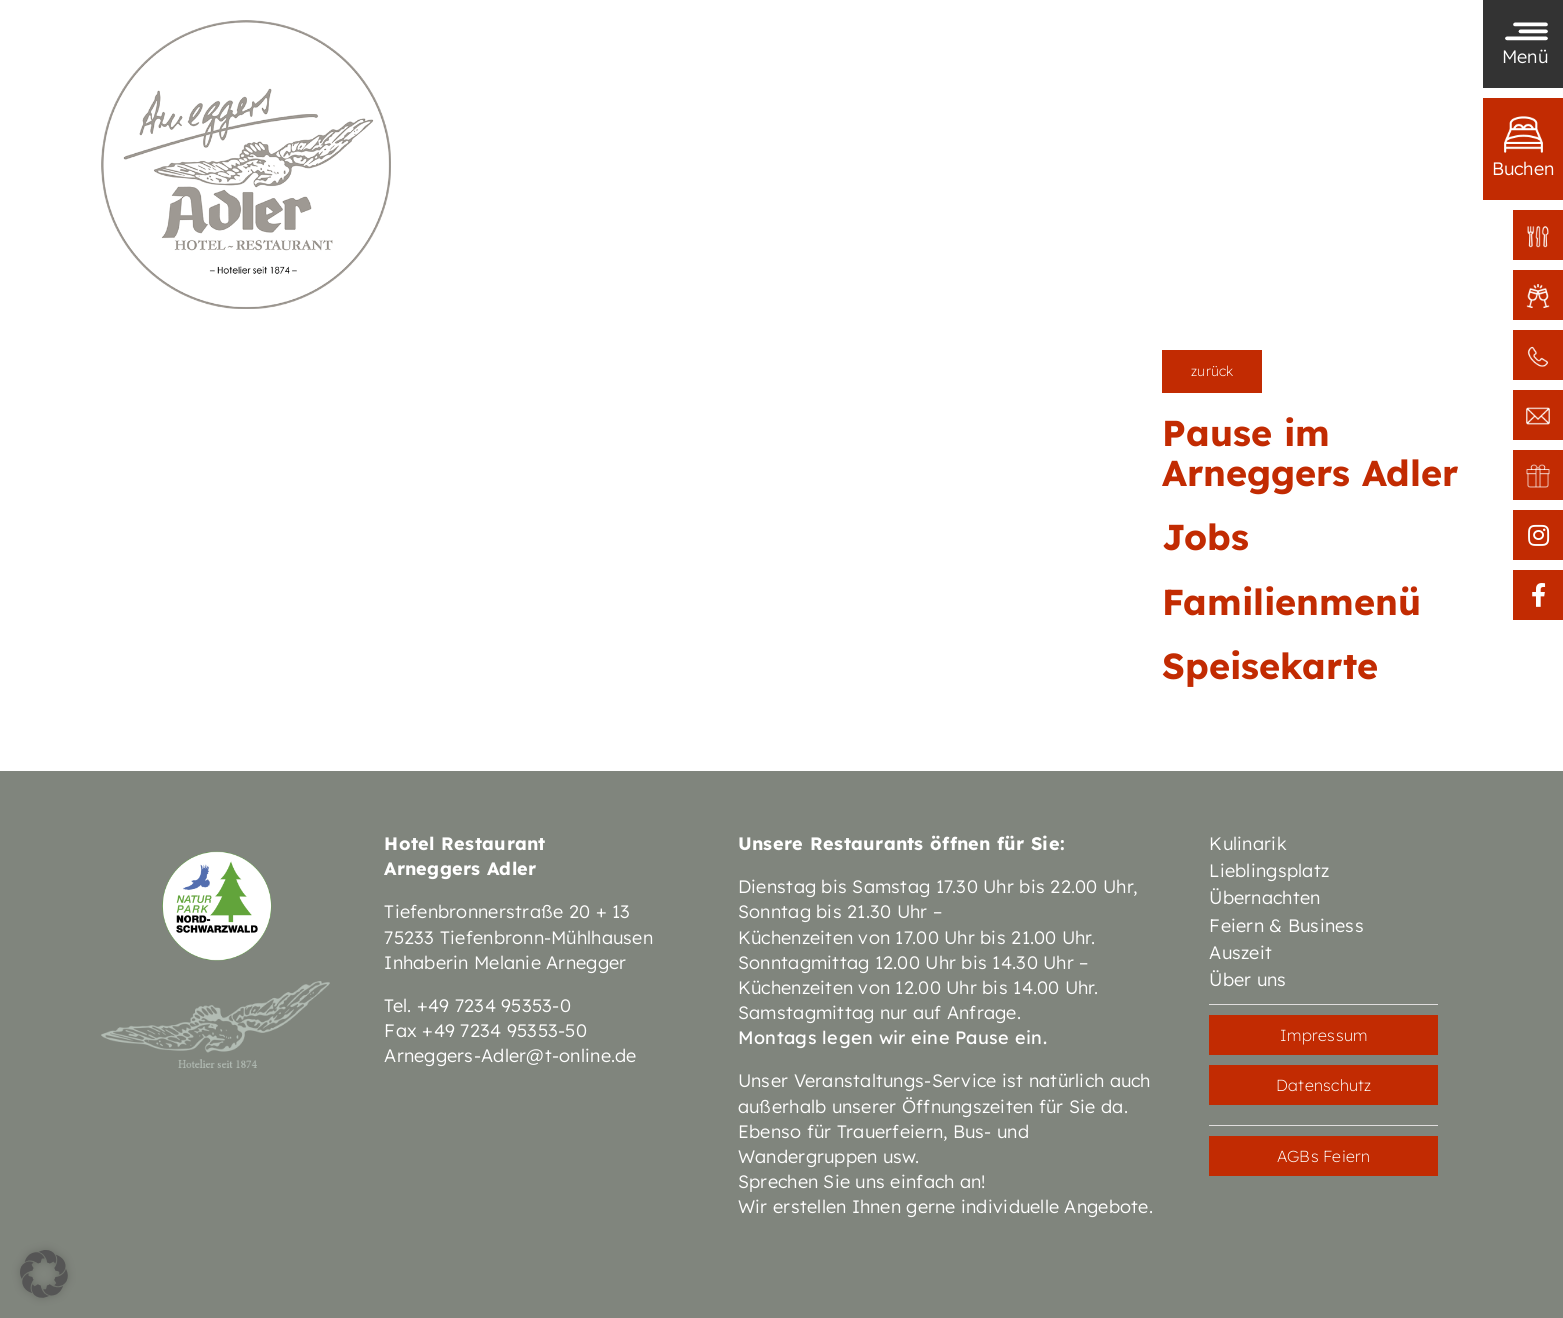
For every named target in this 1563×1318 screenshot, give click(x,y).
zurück (1212, 371)
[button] (44, 1274)
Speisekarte (1270, 665)
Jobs (1205, 536)
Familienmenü (1291, 601)
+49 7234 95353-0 (494, 1005)
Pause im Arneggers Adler (1310, 452)
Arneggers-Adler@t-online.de (510, 1055)
